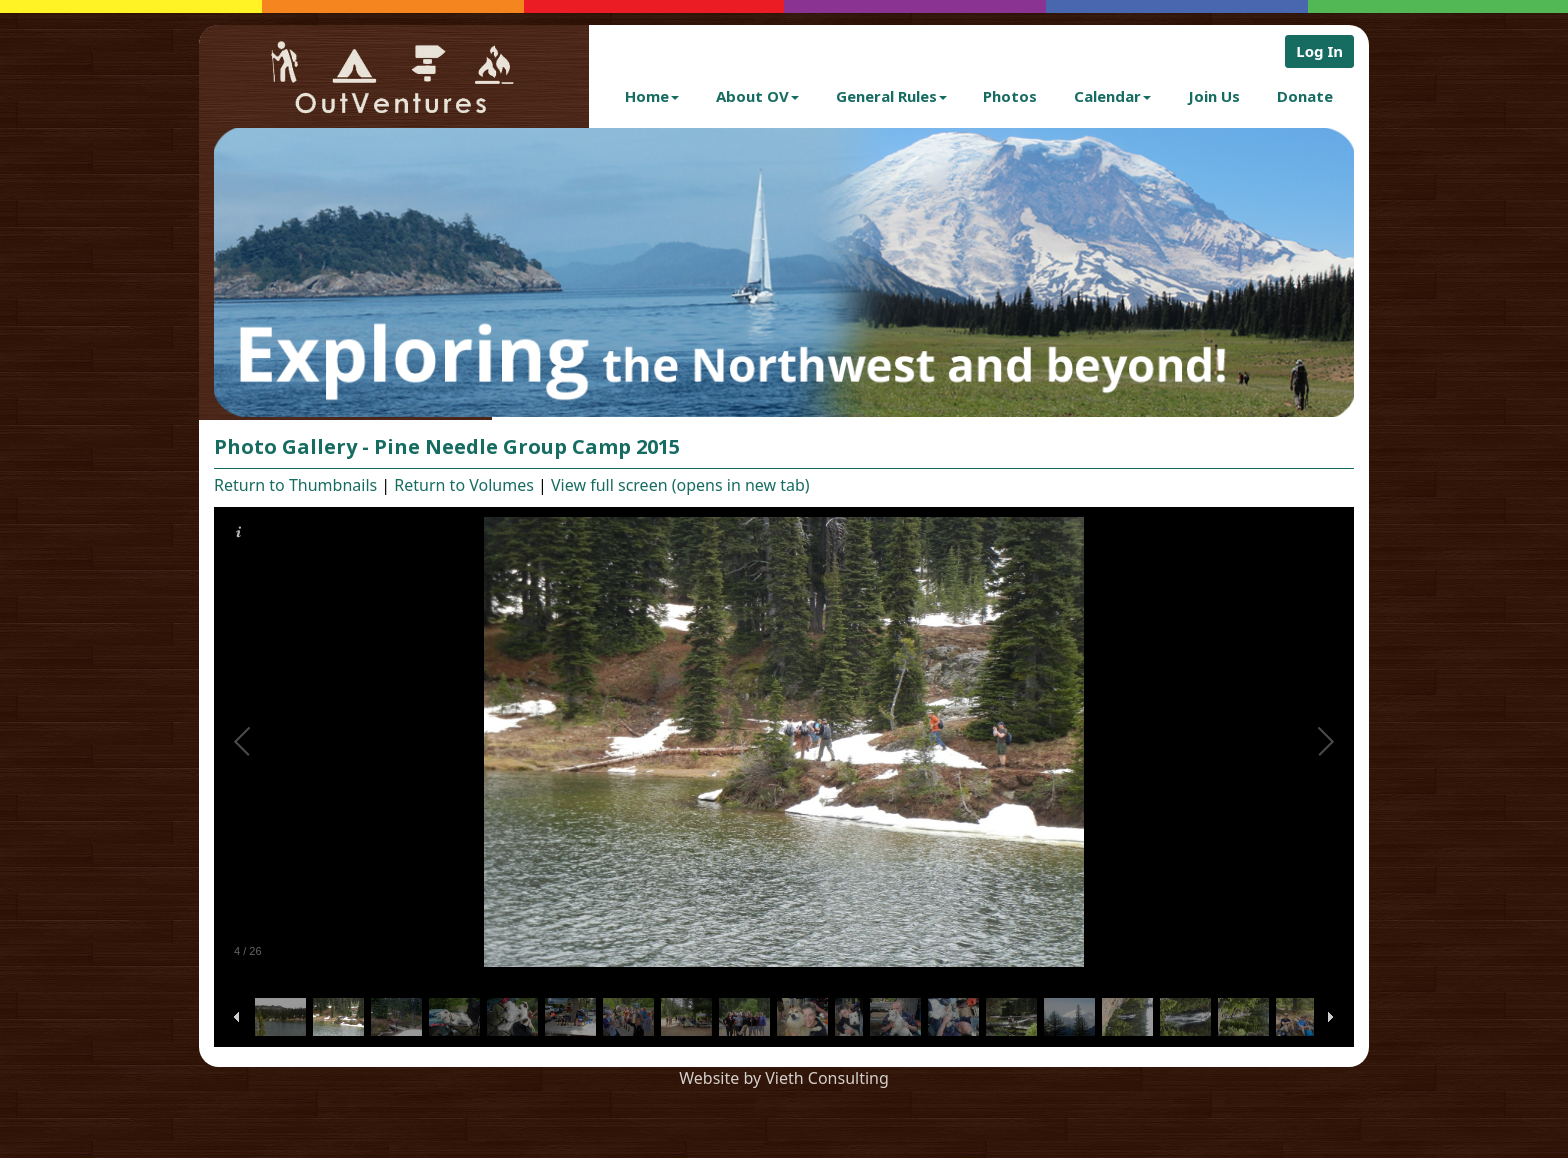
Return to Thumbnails (295, 485)
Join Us (1214, 96)
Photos (1010, 96)
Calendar (1112, 96)
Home (652, 96)
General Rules (891, 96)
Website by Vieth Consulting (784, 1078)
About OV (757, 96)
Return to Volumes (464, 485)
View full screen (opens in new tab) (680, 485)
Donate (1305, 96)
